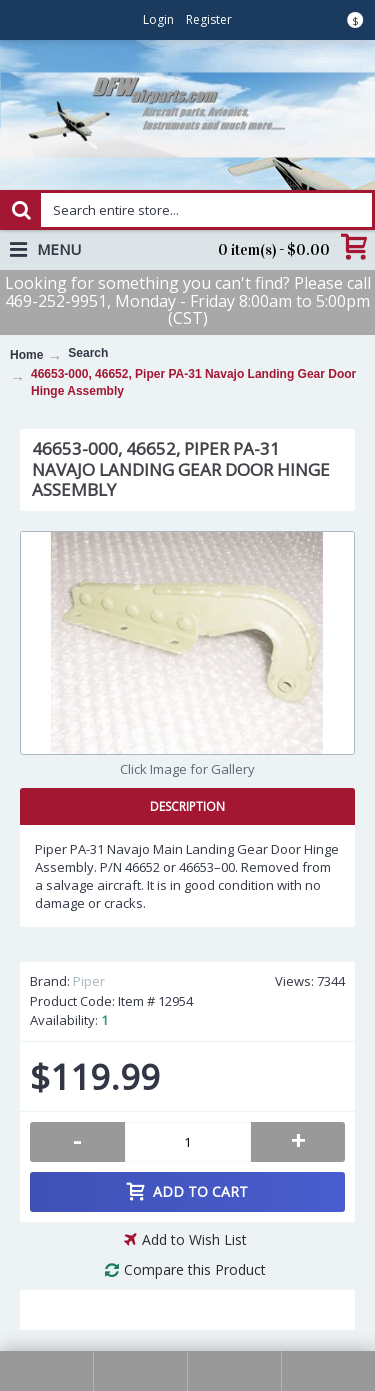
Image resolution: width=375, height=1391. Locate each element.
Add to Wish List (194, 1239)
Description (187, 806)
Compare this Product (195, 1269)
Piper (89, 981)
